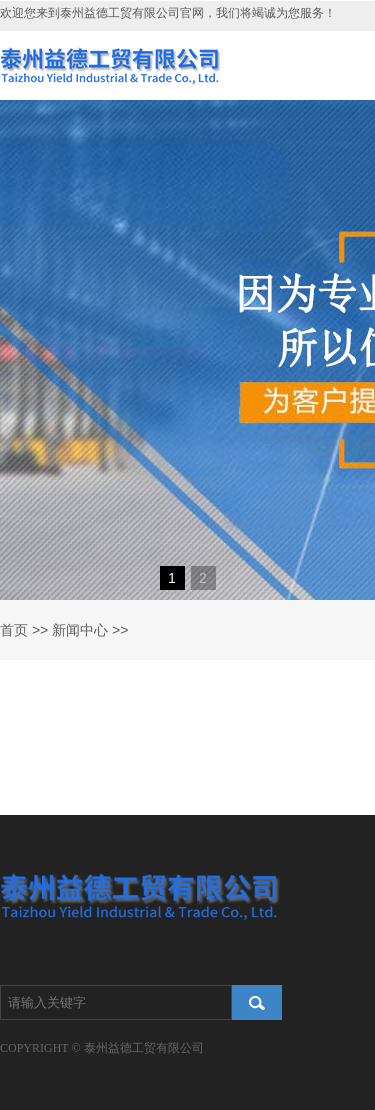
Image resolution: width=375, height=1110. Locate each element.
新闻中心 (80, 630)
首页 (14, 630)
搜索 (257, 1002)
